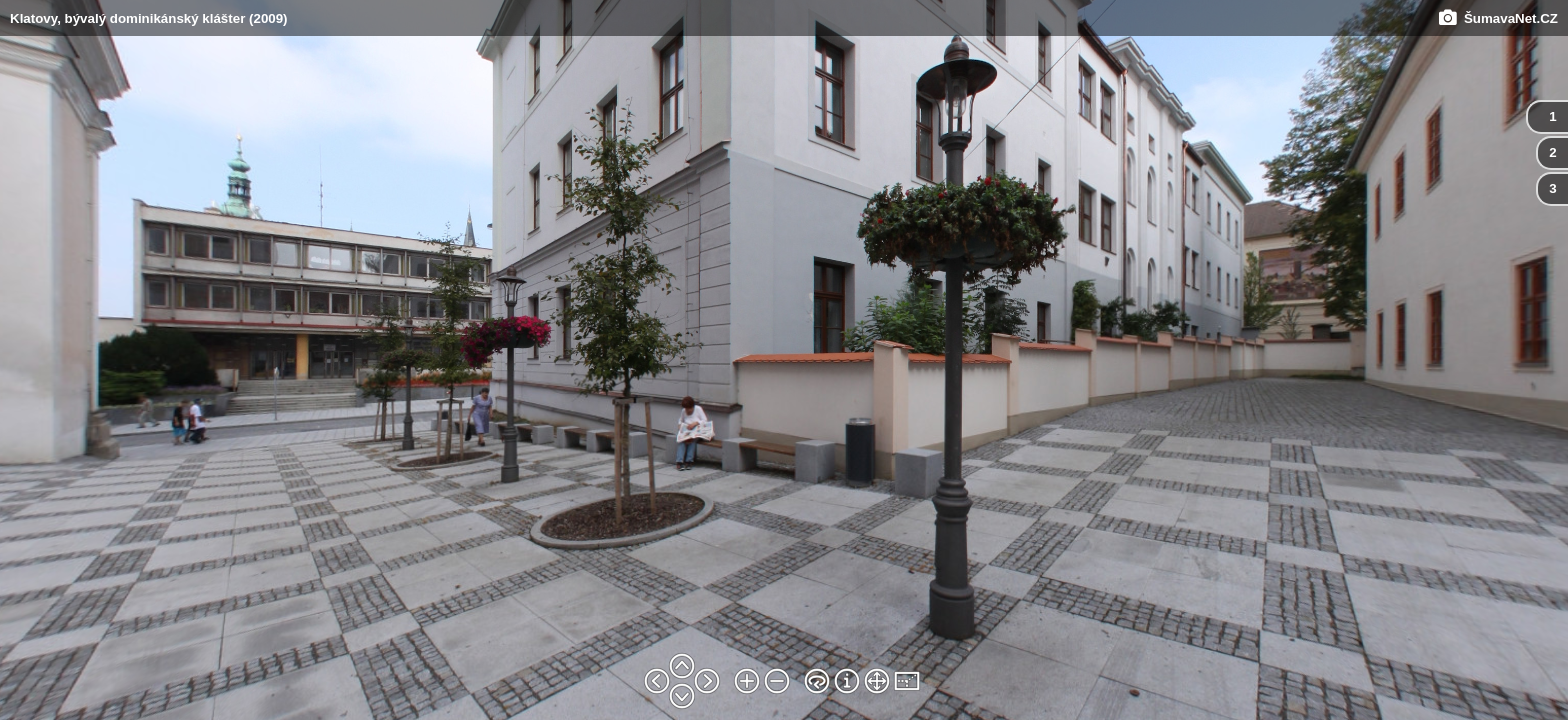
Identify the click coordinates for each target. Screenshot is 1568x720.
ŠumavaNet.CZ (1498, 18)
